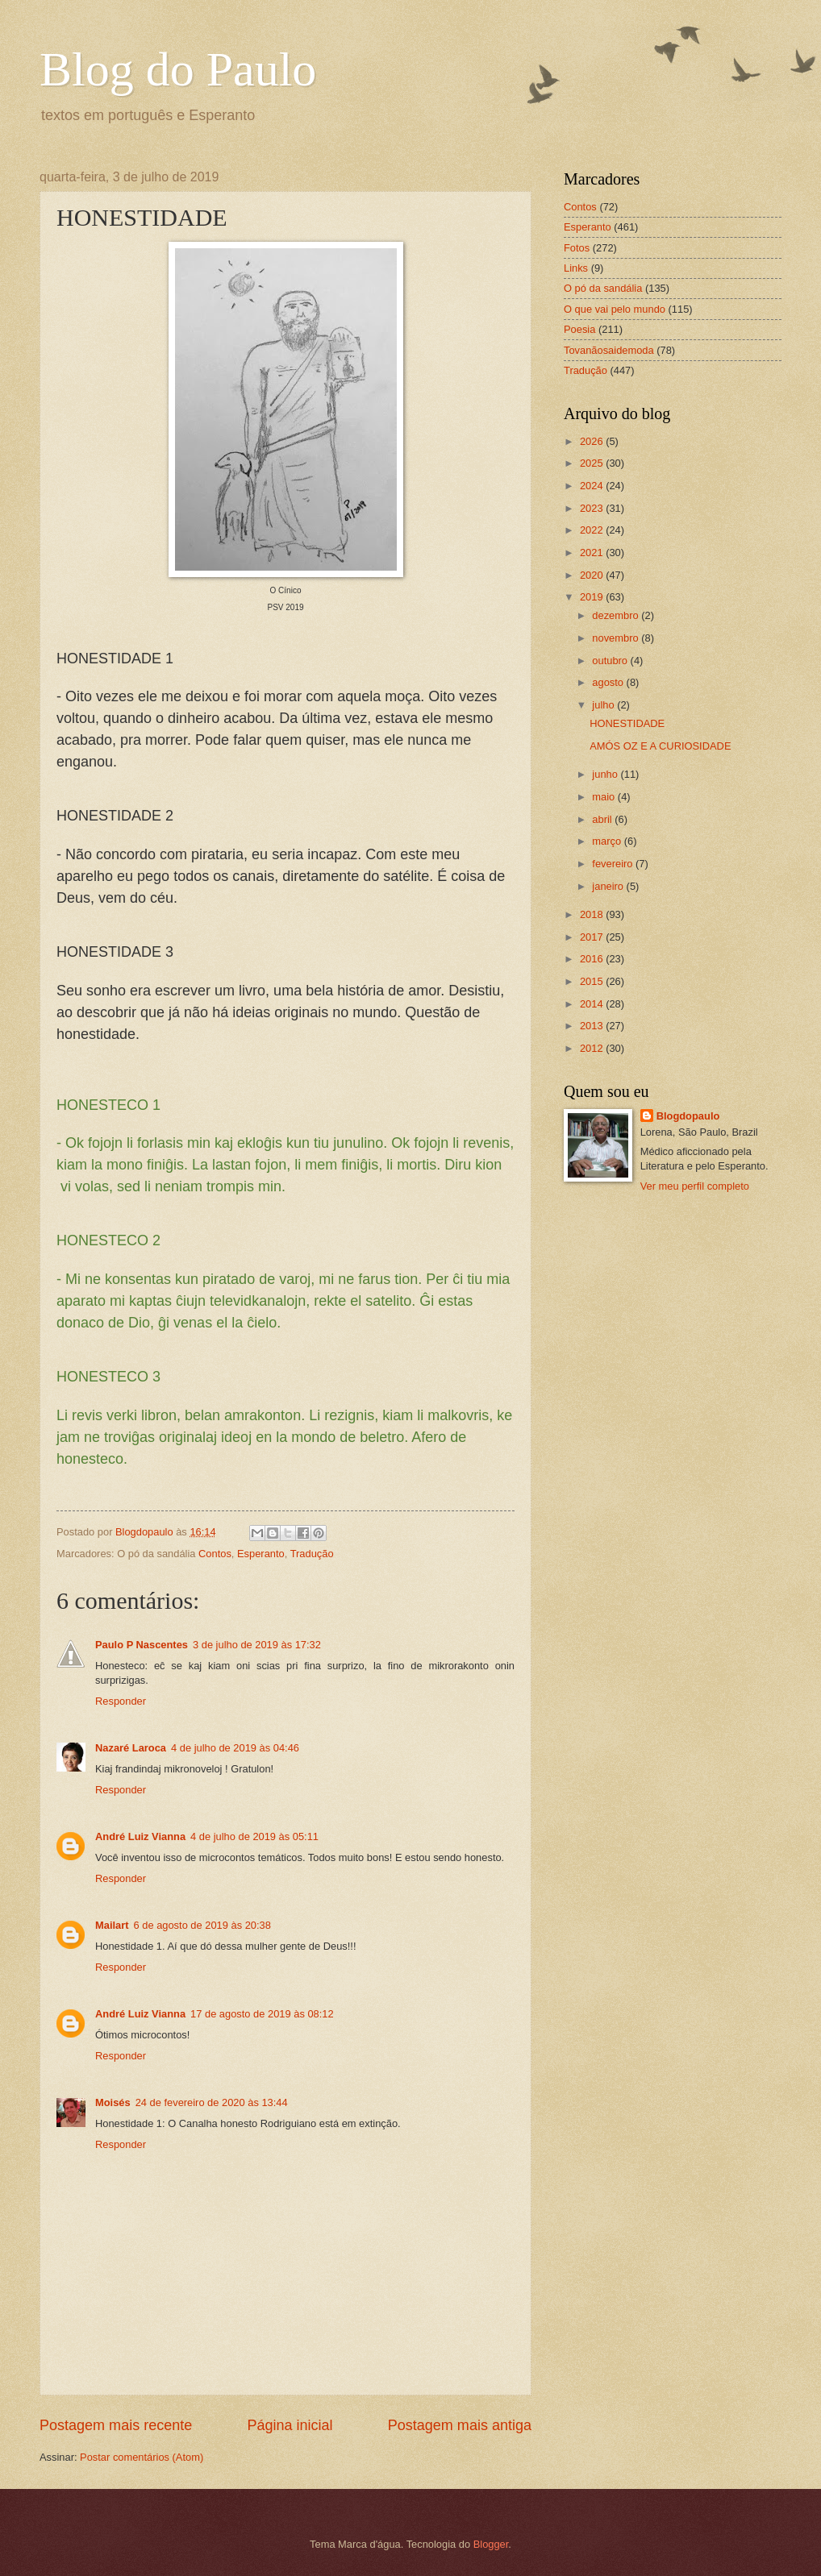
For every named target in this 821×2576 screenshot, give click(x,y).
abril (603, 819)
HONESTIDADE (627, 723)
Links (576, 268)
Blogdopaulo (688, 1116)
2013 (593, 1026)
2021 (593, 552)
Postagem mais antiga (459, 2425)
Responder (120, 1701)
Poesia (579, 329)
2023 (593, 508)
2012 (593, 1048)
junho (606, 774)
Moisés (113, 2102)
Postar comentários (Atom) (141, 2457)
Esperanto (261, 1554)
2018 (593, 914)
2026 (593, 441)
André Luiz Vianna (140, 1836)
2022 (593, 530)
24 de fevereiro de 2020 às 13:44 (211, 2102)
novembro (616, 638)
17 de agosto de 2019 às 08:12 (262, 2014)
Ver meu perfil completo (694, 1186)
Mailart (112, 1925)
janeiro (609, 886)
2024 (593, 486)
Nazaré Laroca (130, 1748)
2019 (593, 597)
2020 (593, 575)
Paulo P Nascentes (141, 1645)
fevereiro (614, 864)
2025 (593, 463)
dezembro (616, 615)
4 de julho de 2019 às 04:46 (235, 1748)
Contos (214, 1554)
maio (604, 797)
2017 (593, 937)
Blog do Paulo (178, 69)
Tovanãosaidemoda (609, 350)
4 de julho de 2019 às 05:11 (254, 1836)
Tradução (312, 1554)
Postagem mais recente (116, 2425)
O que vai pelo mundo (614, 309)
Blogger (491, 2544)
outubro (611, 660)
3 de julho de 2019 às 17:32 (257, 1645)
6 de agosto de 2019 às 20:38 (202, 1925)
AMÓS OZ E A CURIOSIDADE (660, 746)
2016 (593, 959)
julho (604, 705)
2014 (593, 1004)
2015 (593, 981)
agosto (609, 682)
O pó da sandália (603, 288)
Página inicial (289, 2425)
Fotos (577, 248)
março (607, 841)
